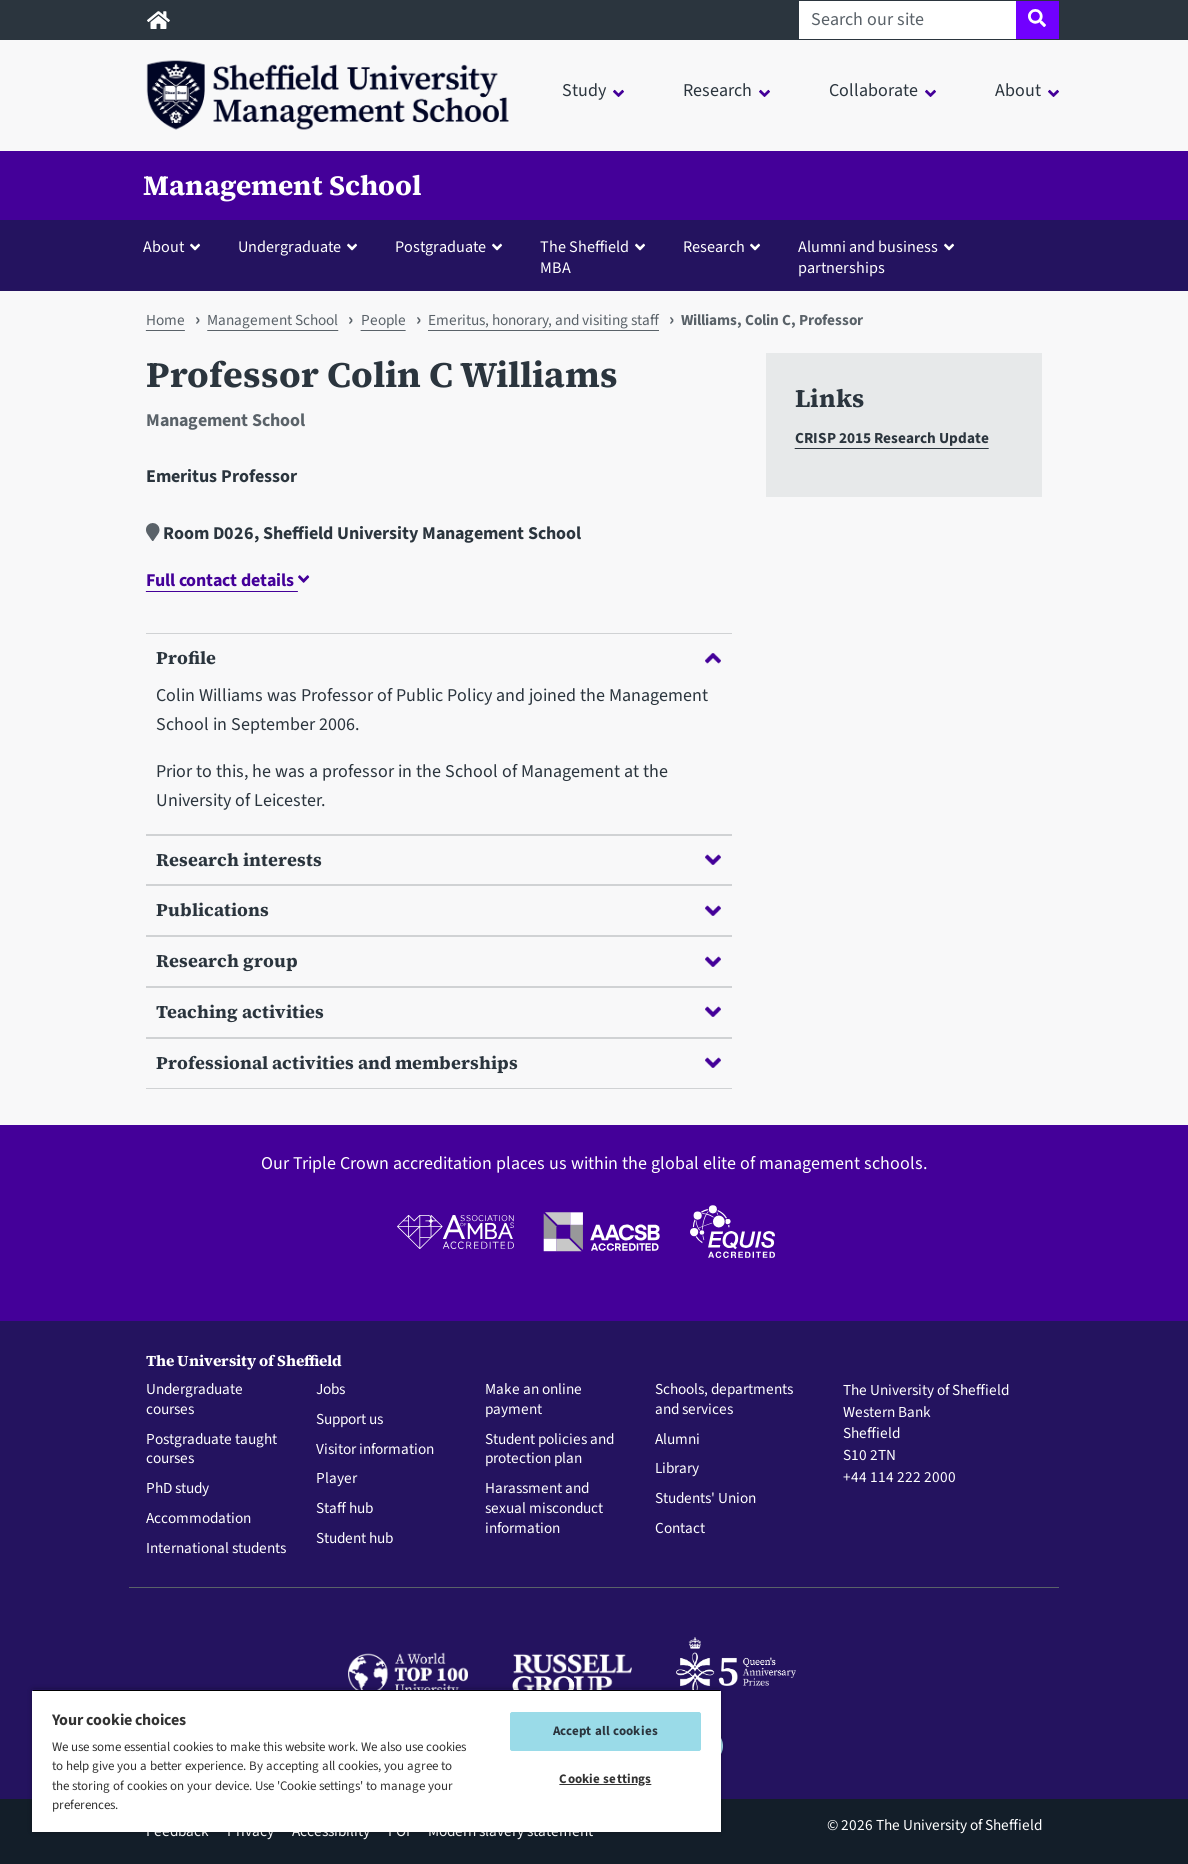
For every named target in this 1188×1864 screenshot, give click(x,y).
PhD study (177, 1489)
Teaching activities (438, 1011)
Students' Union (705, 1499)
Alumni (677, 1440)
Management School (282, 185)
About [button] (1018, 90)
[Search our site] (907, 20)
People (383, 320)
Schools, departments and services (724, 1400)
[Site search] (1037, 20)
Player (336, 1479)
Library (677, 1469)
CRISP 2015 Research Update (892, 438)
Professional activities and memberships (438, 1062)
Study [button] (584, 90)
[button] (176, 246)
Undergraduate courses (194, 1400)
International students (216, 1549)
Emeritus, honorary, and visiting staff (543, 320)
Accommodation (198, 1519)
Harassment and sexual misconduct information (544, 1508)
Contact (680, 1529)
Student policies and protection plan (549, 1450)
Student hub (354, 1539)
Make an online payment (533, 1400)
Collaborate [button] (873, 90)
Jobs (330, 1390)
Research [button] (717, 90)
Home (165, 320)
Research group (438, 960)
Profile (438, 657)
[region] (376, 1760)
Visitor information (375, 1450)
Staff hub (344, 1509)
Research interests (438, 859)
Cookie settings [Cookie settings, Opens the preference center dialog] (605, 1779)
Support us (349, 1420)
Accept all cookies (605, 1731)
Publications (438, 909)
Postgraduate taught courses (211, 1450)
